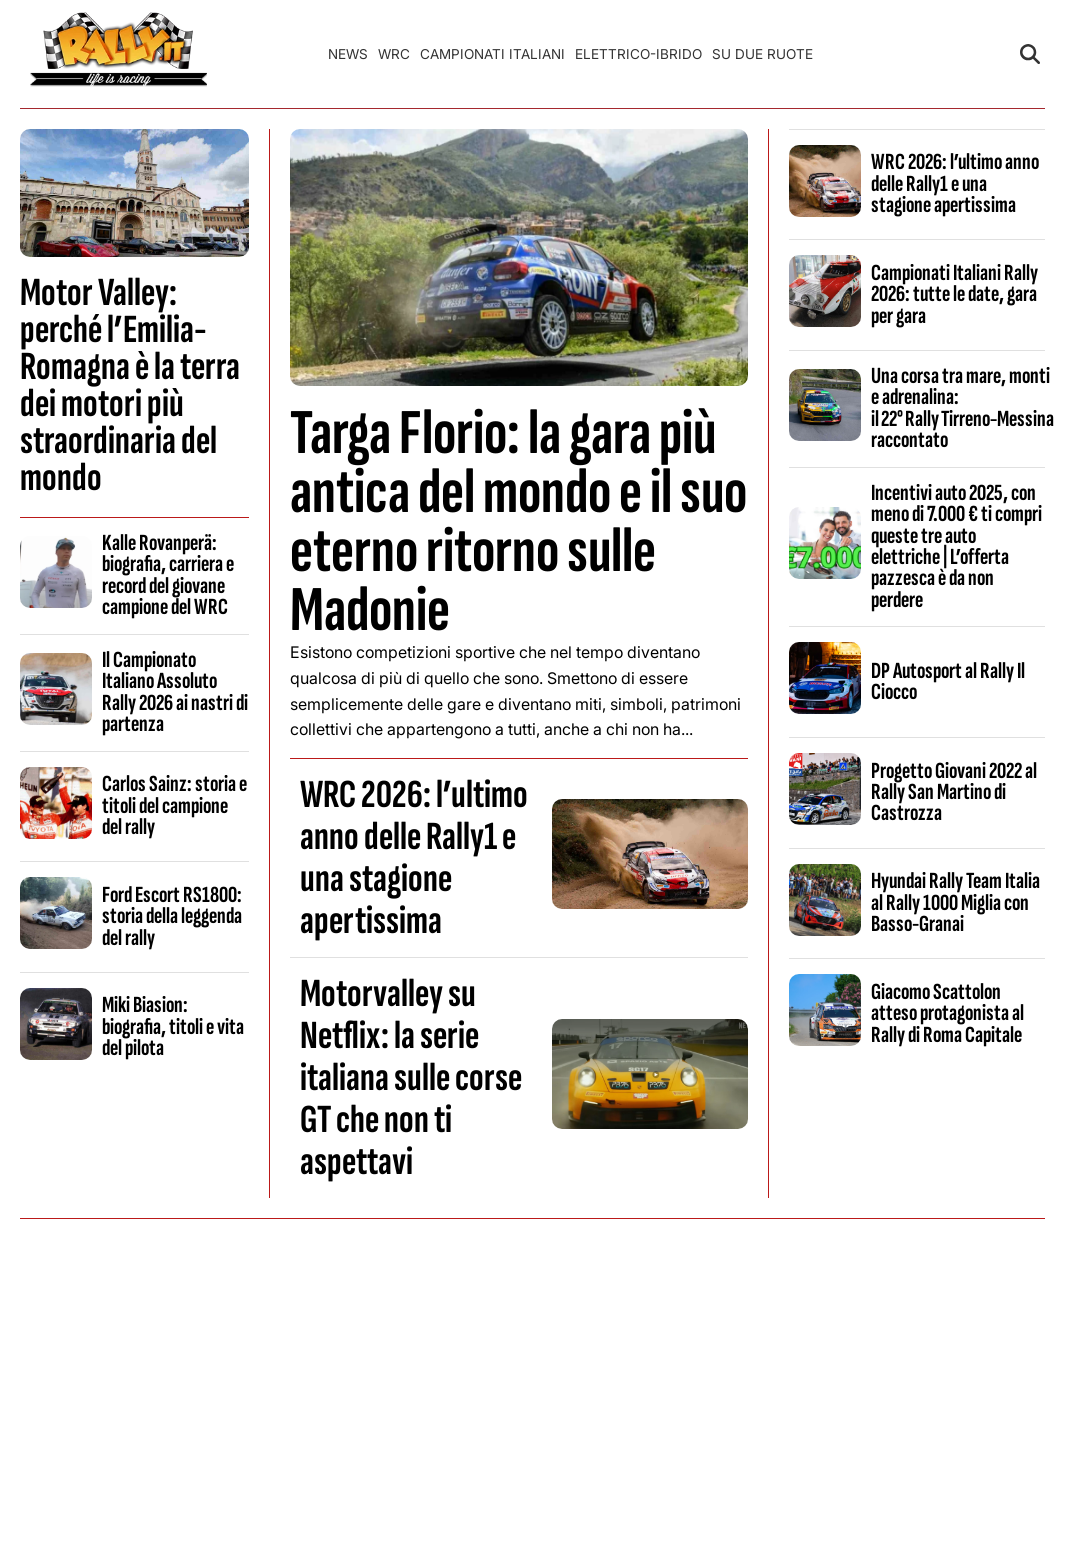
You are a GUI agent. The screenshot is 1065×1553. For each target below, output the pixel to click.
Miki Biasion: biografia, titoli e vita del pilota (173, 1026)
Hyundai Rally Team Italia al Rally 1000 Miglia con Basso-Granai (955, 902)
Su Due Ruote (762, 54)
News (348, 54)
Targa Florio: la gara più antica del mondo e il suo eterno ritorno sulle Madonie (518, 522)
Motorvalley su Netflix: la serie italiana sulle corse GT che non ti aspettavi (411, 1078)
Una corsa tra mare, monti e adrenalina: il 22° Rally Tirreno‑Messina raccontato (963, 408)
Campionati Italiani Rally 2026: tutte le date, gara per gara (954, 294)
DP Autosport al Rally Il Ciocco (948, 681)
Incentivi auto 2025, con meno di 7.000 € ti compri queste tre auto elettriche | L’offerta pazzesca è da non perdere (956, 546)
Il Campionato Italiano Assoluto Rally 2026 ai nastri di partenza (175, 692)
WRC (394, 54)
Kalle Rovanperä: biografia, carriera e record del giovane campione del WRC (168, 575)
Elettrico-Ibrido (638, 54)
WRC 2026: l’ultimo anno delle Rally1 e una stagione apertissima (414, 858)
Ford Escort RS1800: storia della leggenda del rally (172, 916)
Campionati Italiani (492, 54)
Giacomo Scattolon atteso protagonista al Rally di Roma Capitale (947, 1013)
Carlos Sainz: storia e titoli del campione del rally (174, 805)
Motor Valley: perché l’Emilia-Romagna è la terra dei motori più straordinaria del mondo (130, 385)
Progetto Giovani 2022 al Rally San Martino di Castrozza (954, 792)
